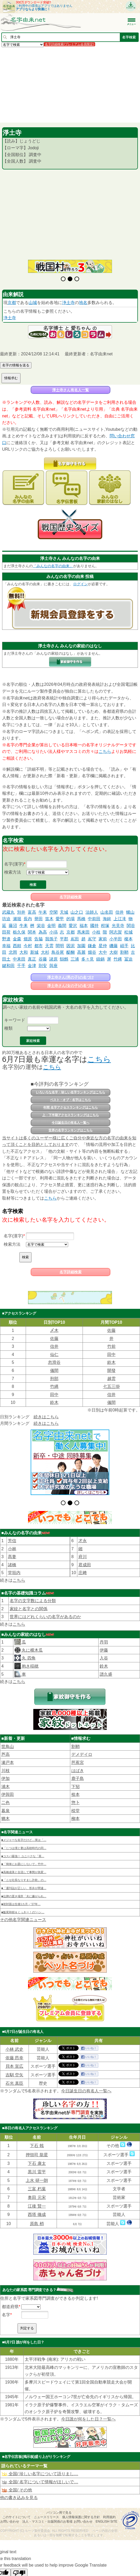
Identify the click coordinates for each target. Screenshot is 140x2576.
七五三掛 (111, 1386)
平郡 (64, 939)
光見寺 (118, 925)
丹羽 (104, 1628)
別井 (21, 912)
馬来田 (83, 932)
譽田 (38, 919)
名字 (6, 2301)
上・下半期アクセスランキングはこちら (70, 1115)
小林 (12, 1535)
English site (106, 2508)
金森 (17, 939)
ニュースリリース (46, 2504)
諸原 (53, 959)
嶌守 (92, 939)
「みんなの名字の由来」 (53, 566)
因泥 (70, 946)
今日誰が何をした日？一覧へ (88, 2405)
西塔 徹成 (37, 2201)
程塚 (105, 925)
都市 (38, 946)
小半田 (115, 939)
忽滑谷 (54, 1362)
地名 (83, 302)
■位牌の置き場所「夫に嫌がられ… (23, 1882)
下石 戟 (37, 2132)
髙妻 (12, 1543)
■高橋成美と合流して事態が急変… (23, 1858)
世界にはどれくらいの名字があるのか (45, 1603)
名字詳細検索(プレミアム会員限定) (69, 44)
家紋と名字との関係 (28, 1595)
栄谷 (41, 925)
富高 (32, 912)
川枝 (5, 1757)
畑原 (28, 939)
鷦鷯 (64, 959)
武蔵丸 (8, 912)
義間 (62, 925)
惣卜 (75, 1789)
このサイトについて (16, 2504)
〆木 (54, 1330)
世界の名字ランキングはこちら (71, 1130)
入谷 (104, 1644)
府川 (82, 1543)
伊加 (5, 1765)
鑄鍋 (100, 959)
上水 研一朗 (37, 2167)
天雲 (49, 946)
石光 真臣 (14, 2070)
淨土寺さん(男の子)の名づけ (70, 977)
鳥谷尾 (57, 952)
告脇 (38, 939)
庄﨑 (82, 1559)
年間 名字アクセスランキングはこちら (70, 1107)
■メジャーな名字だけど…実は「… (23, 1826)
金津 (32, 965)
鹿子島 (77, 1765)
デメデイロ (81, 1741)
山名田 (106, 912)
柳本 (75, 1805)
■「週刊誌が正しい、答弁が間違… (23, 1874)
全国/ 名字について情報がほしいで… (39, 2468)
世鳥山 (7, 1733)
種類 (8, 1028)
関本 (32, 932)
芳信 (12, 1527)
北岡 (13, 952)
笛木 (49, 919)
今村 (28, 946)
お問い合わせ (9, 2508)
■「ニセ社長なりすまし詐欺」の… (23, 1866)
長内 (28, 919)
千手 (21, 965)
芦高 (5, 1741)
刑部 (54, 1378)
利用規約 (109, 2504)
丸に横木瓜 (32, 1637)
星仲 (103, 946)
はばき (77, 1757)
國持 (94, 925)
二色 (5, 1789)
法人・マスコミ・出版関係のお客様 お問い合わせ (57, 2508)
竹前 (111, 1346)
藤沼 (13, 925)
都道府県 (10, 2293)
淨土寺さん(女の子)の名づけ (70, 986)
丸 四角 (28, 1644)
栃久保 (19, 932)
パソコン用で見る (59, 2499)
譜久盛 (106, 1660)
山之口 (77, 912)
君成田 (84, 1551)
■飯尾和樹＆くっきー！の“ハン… (22, 1898)
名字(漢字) (14, 864)
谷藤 (43, 959)
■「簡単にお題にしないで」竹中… (23, 1850)
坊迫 (6, 919)
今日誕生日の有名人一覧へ (70, 1122)
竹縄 (118, 959)
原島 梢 (37, 2210)
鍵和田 (8, 965)
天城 (64, 912)
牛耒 (23, 925)
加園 (81, 946)
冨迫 (128, 959)
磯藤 (113, 946)
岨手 (124, 946)
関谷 (131, 925)
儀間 (54, 1370)
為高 (43, 932)
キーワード (14, 1020)
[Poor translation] (19, 2559)
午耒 (43, 912)
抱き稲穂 (30, 1653)
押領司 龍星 (37, 2141)
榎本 (128, 939)
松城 (128, 932)
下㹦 (75, 1773)
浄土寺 (68, 302)
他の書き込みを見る (19, 2484)
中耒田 (19, 959)
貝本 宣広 (14, 2053)
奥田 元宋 (37, 2184)
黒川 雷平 (37, 2158)
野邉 (6, 939)
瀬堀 (17, 919)
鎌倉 (92, 946)
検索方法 (12, 872)
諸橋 (12, 1551)
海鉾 (107, 919)
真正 (32, 959)
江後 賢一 (37, 2192)
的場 (70, 919)
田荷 (6, 932)
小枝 (96, 932)
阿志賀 (115, 932)
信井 (119, 912)
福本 (83, 925)
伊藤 (104, 1637)
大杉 (45, 952)
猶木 (5, 1805)
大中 (103, 952)
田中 (111, 1354)
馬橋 (81, 919)
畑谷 (92, 952)
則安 (43, 965)
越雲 (111, 1378)
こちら (105, 751)
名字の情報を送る (15, 365)
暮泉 (5, 1797)
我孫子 (51, 939)
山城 (33, 302)
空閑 (53, 912)
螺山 (130, 912)
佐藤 (111, 1330)
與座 (53, 965)
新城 (34, 952)
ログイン (80, 584)
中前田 (94, 919)
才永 (82, 1527)
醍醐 (70, 952)
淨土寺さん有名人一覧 (70, 390)
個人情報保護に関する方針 (81, 2504)
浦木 (5, 1773)
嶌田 (75, 939)
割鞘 (124, 952)
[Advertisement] (70, 84)
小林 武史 (14, 2036)
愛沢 (73, 925)
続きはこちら (46, 1417)
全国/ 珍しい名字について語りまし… (39, 2460)
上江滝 (120, 919)
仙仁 (54, 1354)
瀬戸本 (7, 1749)
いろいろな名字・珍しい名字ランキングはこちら (70, 1092)
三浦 (75, 959)
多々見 (87, 959)
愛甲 (60, 919)
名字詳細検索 (71, 897)
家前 (103, 939)
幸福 (6, 946)
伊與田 (7, 1781)
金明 (51, 925)
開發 (111, 1370)
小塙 (53, 932)
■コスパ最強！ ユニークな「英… (22, 1842)
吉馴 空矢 (14, 2061)
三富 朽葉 (37, 2175)
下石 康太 (37, 2150)
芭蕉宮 (77, 1749)
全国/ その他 (16, 2476)
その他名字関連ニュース (23, 1906)
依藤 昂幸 (14, 2044)
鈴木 (111, 1362)
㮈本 (75, 1781)
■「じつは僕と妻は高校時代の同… (23, 1834)
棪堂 (75, 1797)
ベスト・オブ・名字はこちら (70, 1100)
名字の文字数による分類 (33, 1587)
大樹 (113, 952)
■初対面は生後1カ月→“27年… (21, 1890)
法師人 (91, 912)
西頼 (17, 946)
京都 (12, 302)
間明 (60, 946)
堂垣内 (14, 1559)
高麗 (81, 952)
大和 (23, 952)
